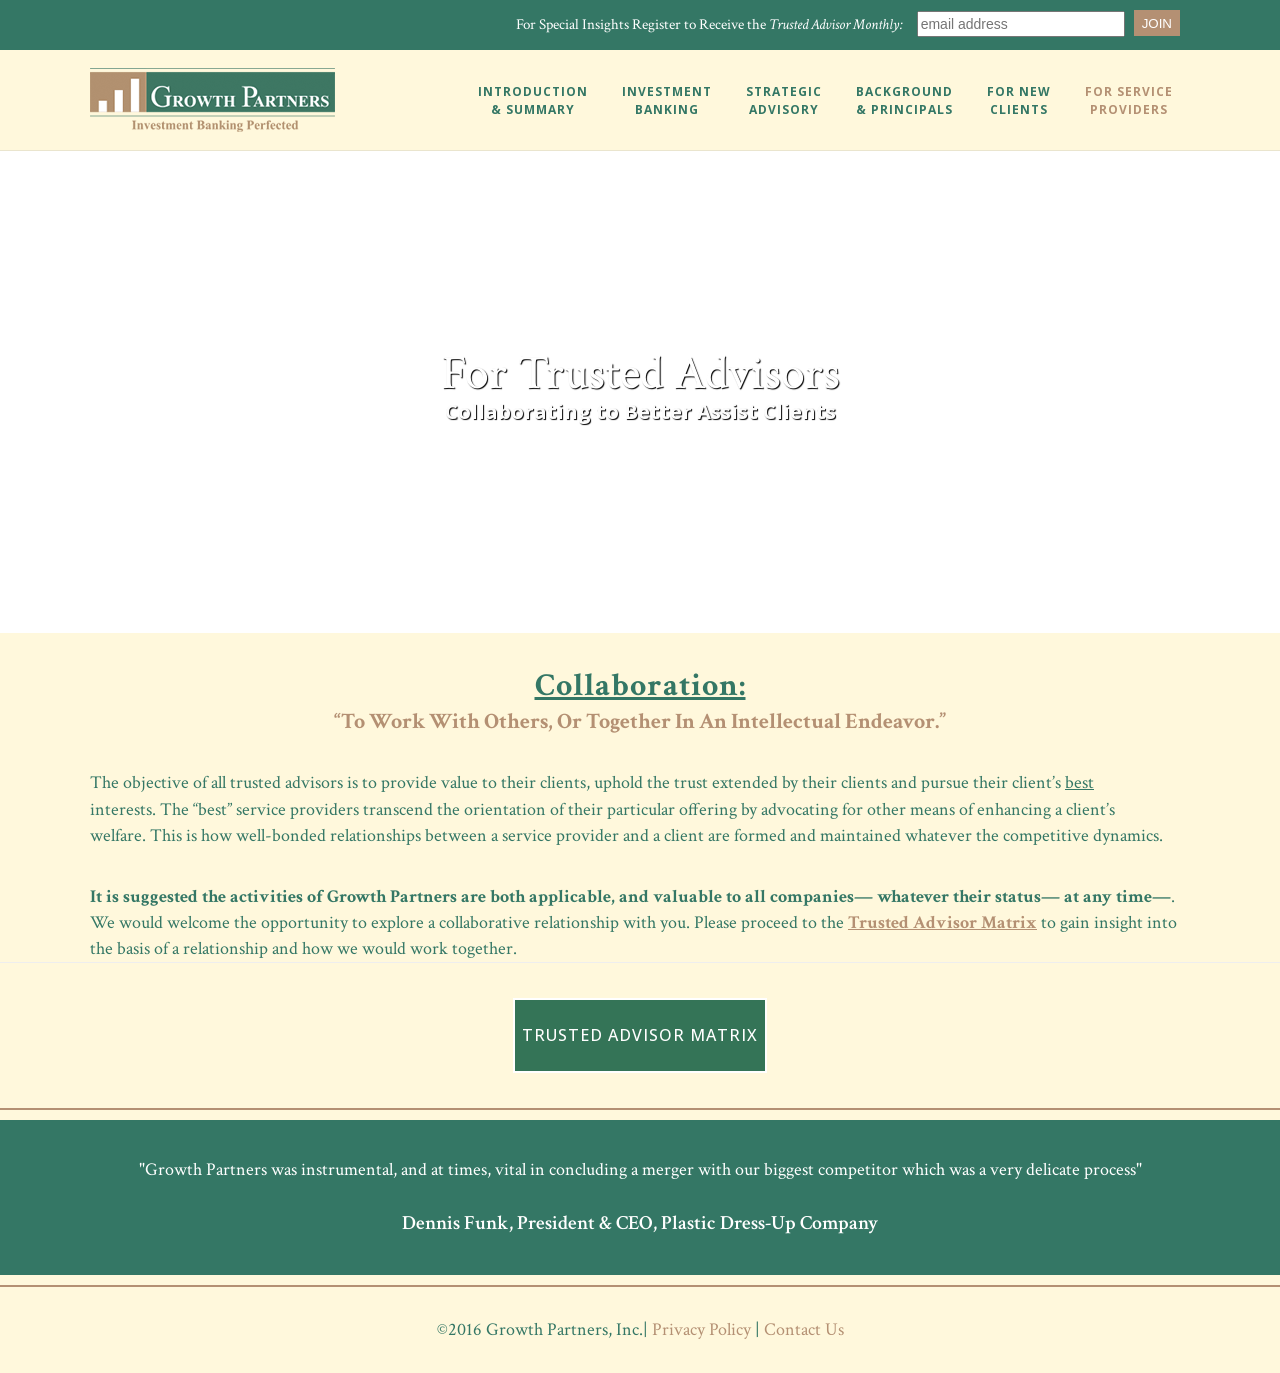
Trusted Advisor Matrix (942, 922)
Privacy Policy (701, 1329)
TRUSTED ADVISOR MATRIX (640, 1035)
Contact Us (804, 1329)
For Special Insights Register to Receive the (709, 24)
